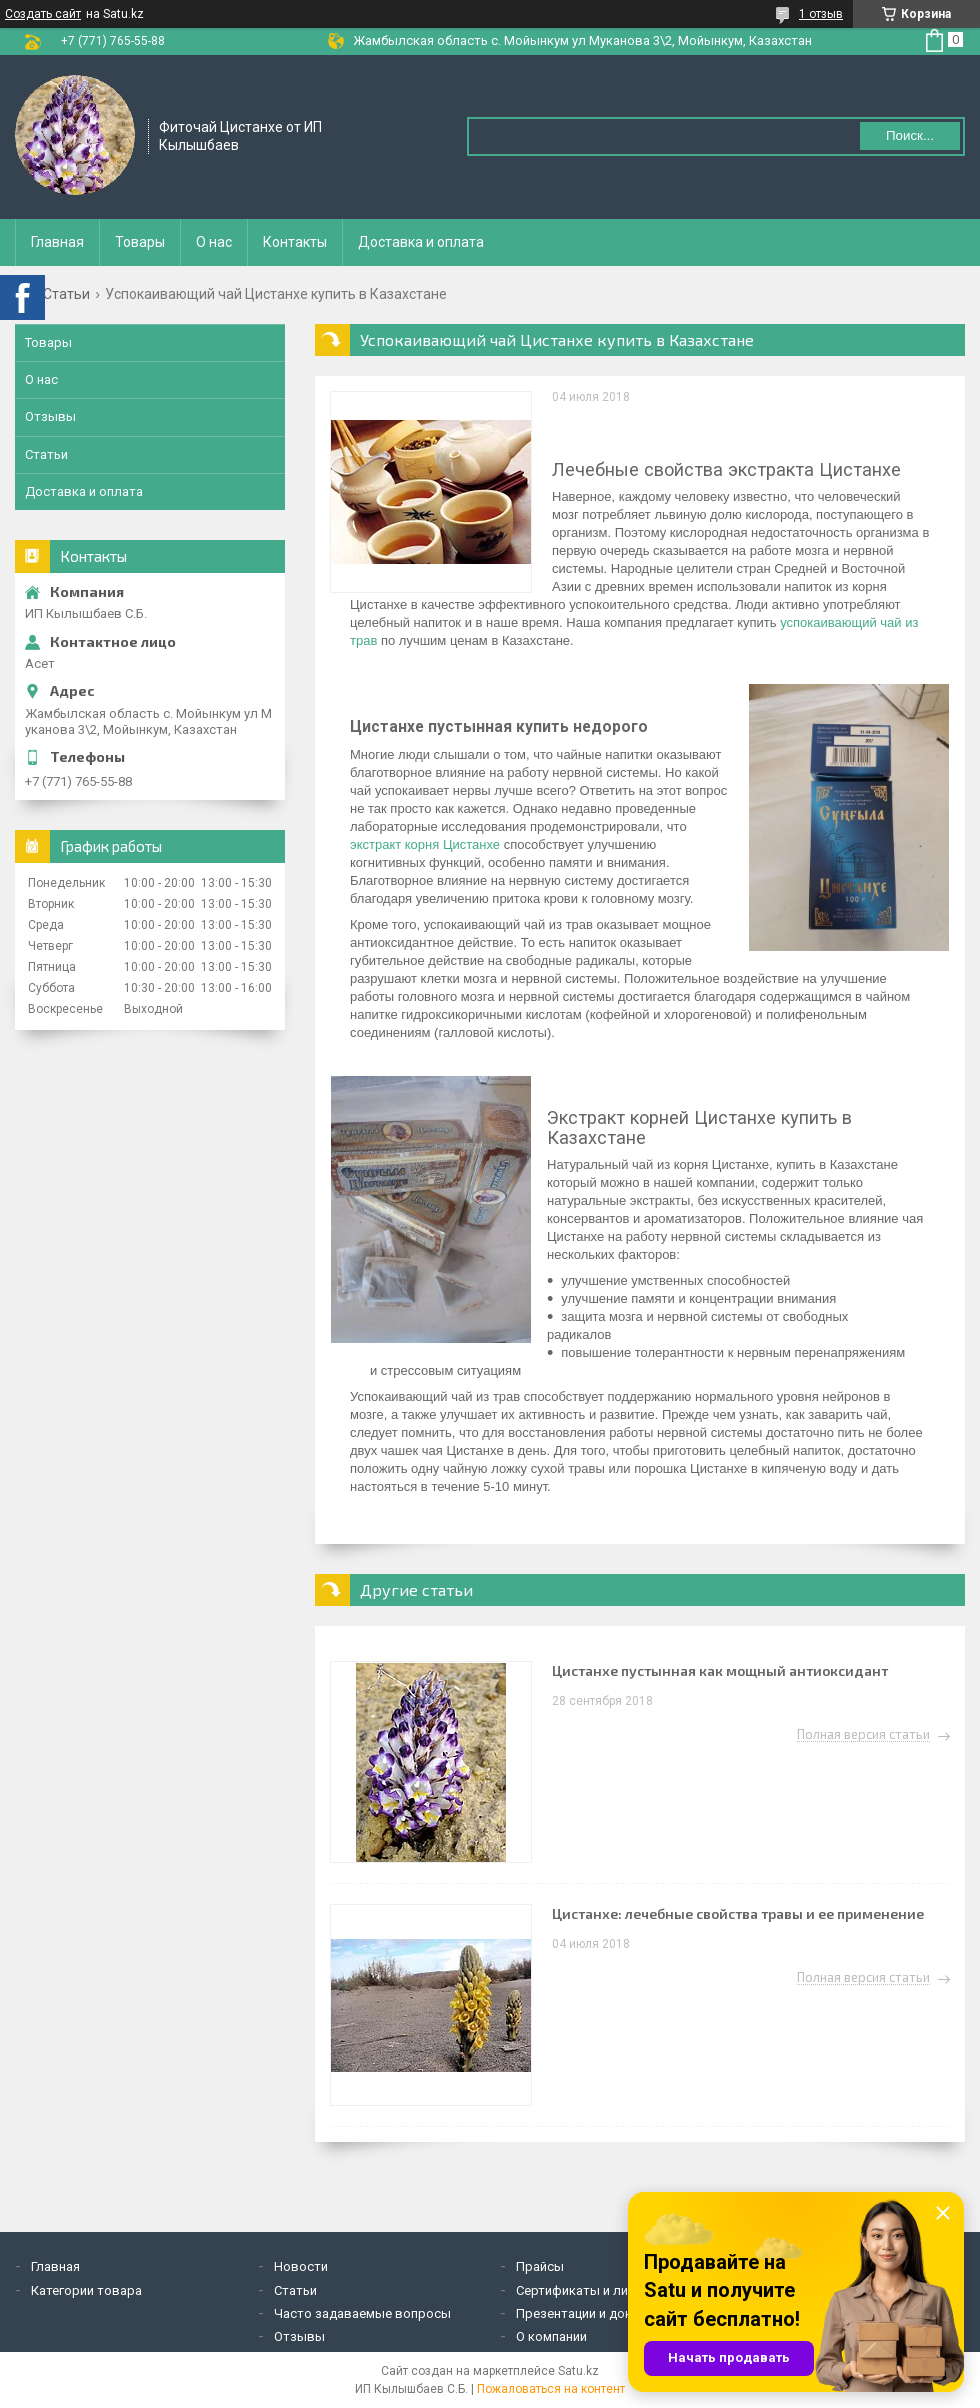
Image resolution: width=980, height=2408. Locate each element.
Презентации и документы (597, 2313)
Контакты (295, 242)
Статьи (66, 294)
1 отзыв (821, 14)
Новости (301, 2266)
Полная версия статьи (863, 1735)
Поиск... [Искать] (910, 135)
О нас (214, 242)
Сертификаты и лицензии (593, 2290)
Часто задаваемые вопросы (362, 2313)
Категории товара (86, 2290)
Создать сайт (43, 14)
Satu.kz (578, 2371)
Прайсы (540, 2266)
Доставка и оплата (421, 242)
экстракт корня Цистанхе (425, 844)
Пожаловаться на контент (551, 2389)
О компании (551, 2336)
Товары (140, 242)
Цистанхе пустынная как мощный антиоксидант (720, 1670)
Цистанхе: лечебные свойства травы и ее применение (738, 1913)
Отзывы (50, 416)
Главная (57, 242)
